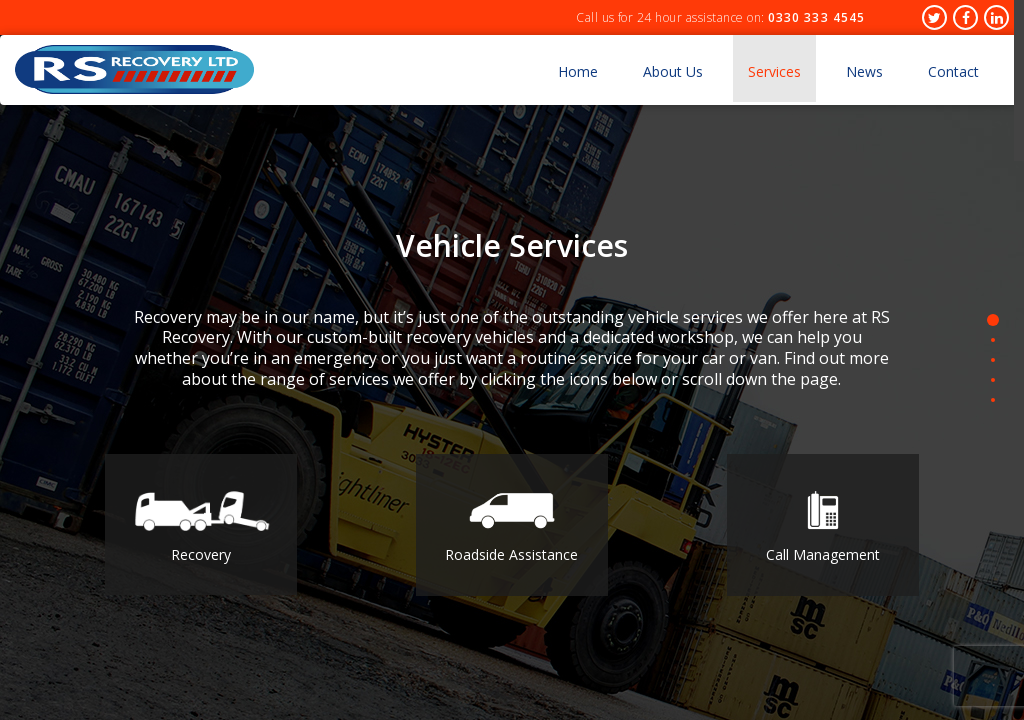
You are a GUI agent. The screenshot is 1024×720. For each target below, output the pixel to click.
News (864, 71)
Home (578, 71)
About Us (673, 71)
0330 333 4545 (816, 17)
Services (774, 71)
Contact (953, 71)
